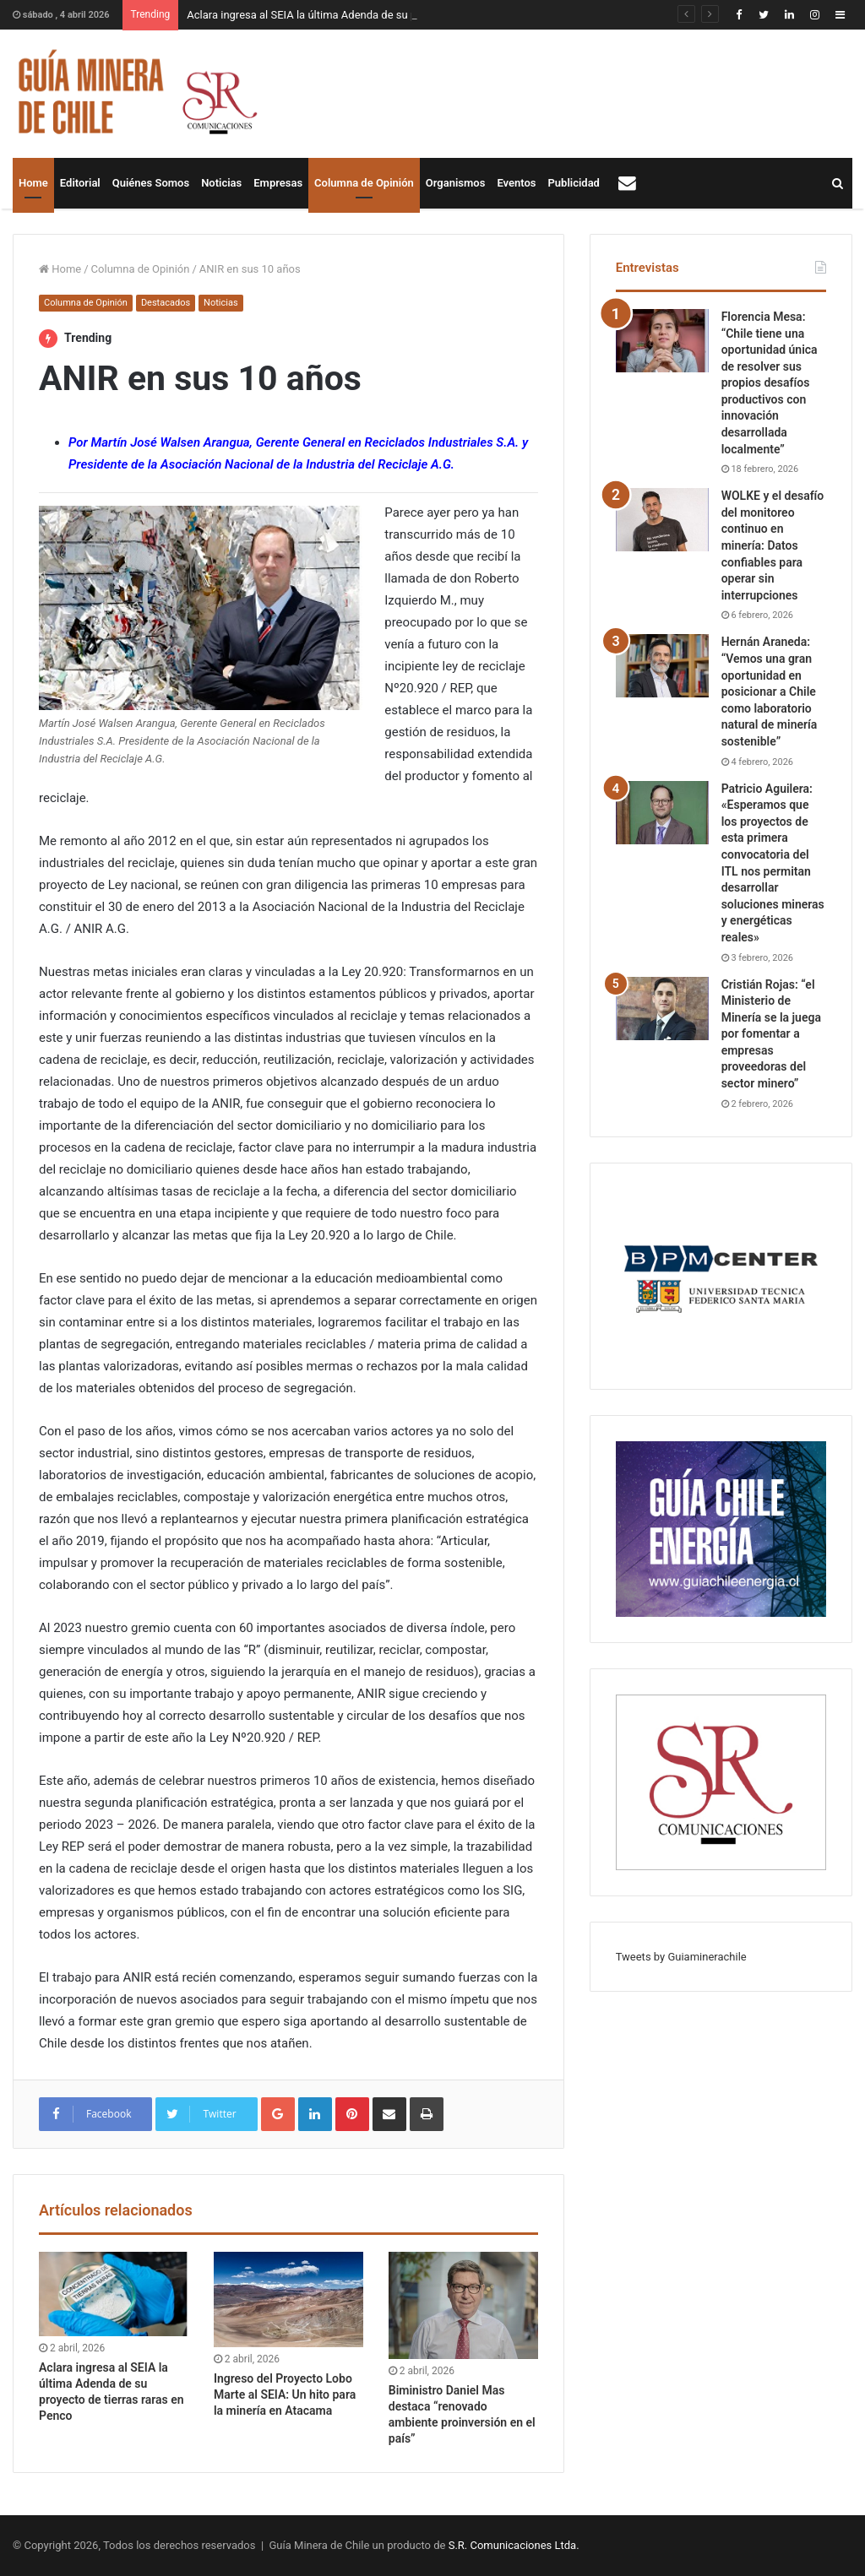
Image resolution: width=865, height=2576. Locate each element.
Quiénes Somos (150, 182)
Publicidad (574, 182)
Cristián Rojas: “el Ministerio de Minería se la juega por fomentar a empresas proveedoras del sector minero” (771, 1034)
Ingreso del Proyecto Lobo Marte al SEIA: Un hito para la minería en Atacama (285, 2394)
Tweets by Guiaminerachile (681, 1956)
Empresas (277, 182)
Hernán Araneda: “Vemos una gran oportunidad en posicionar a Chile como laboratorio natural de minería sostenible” (769, 691)
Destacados (165, 302)
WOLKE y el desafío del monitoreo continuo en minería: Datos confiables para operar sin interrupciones (772, 545)
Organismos (456, 182)
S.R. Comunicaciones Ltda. (514, 2545)
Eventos (516, 182)
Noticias (221, 182)
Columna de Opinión (364, 182)
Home (33, 182)
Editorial (80, 182)
